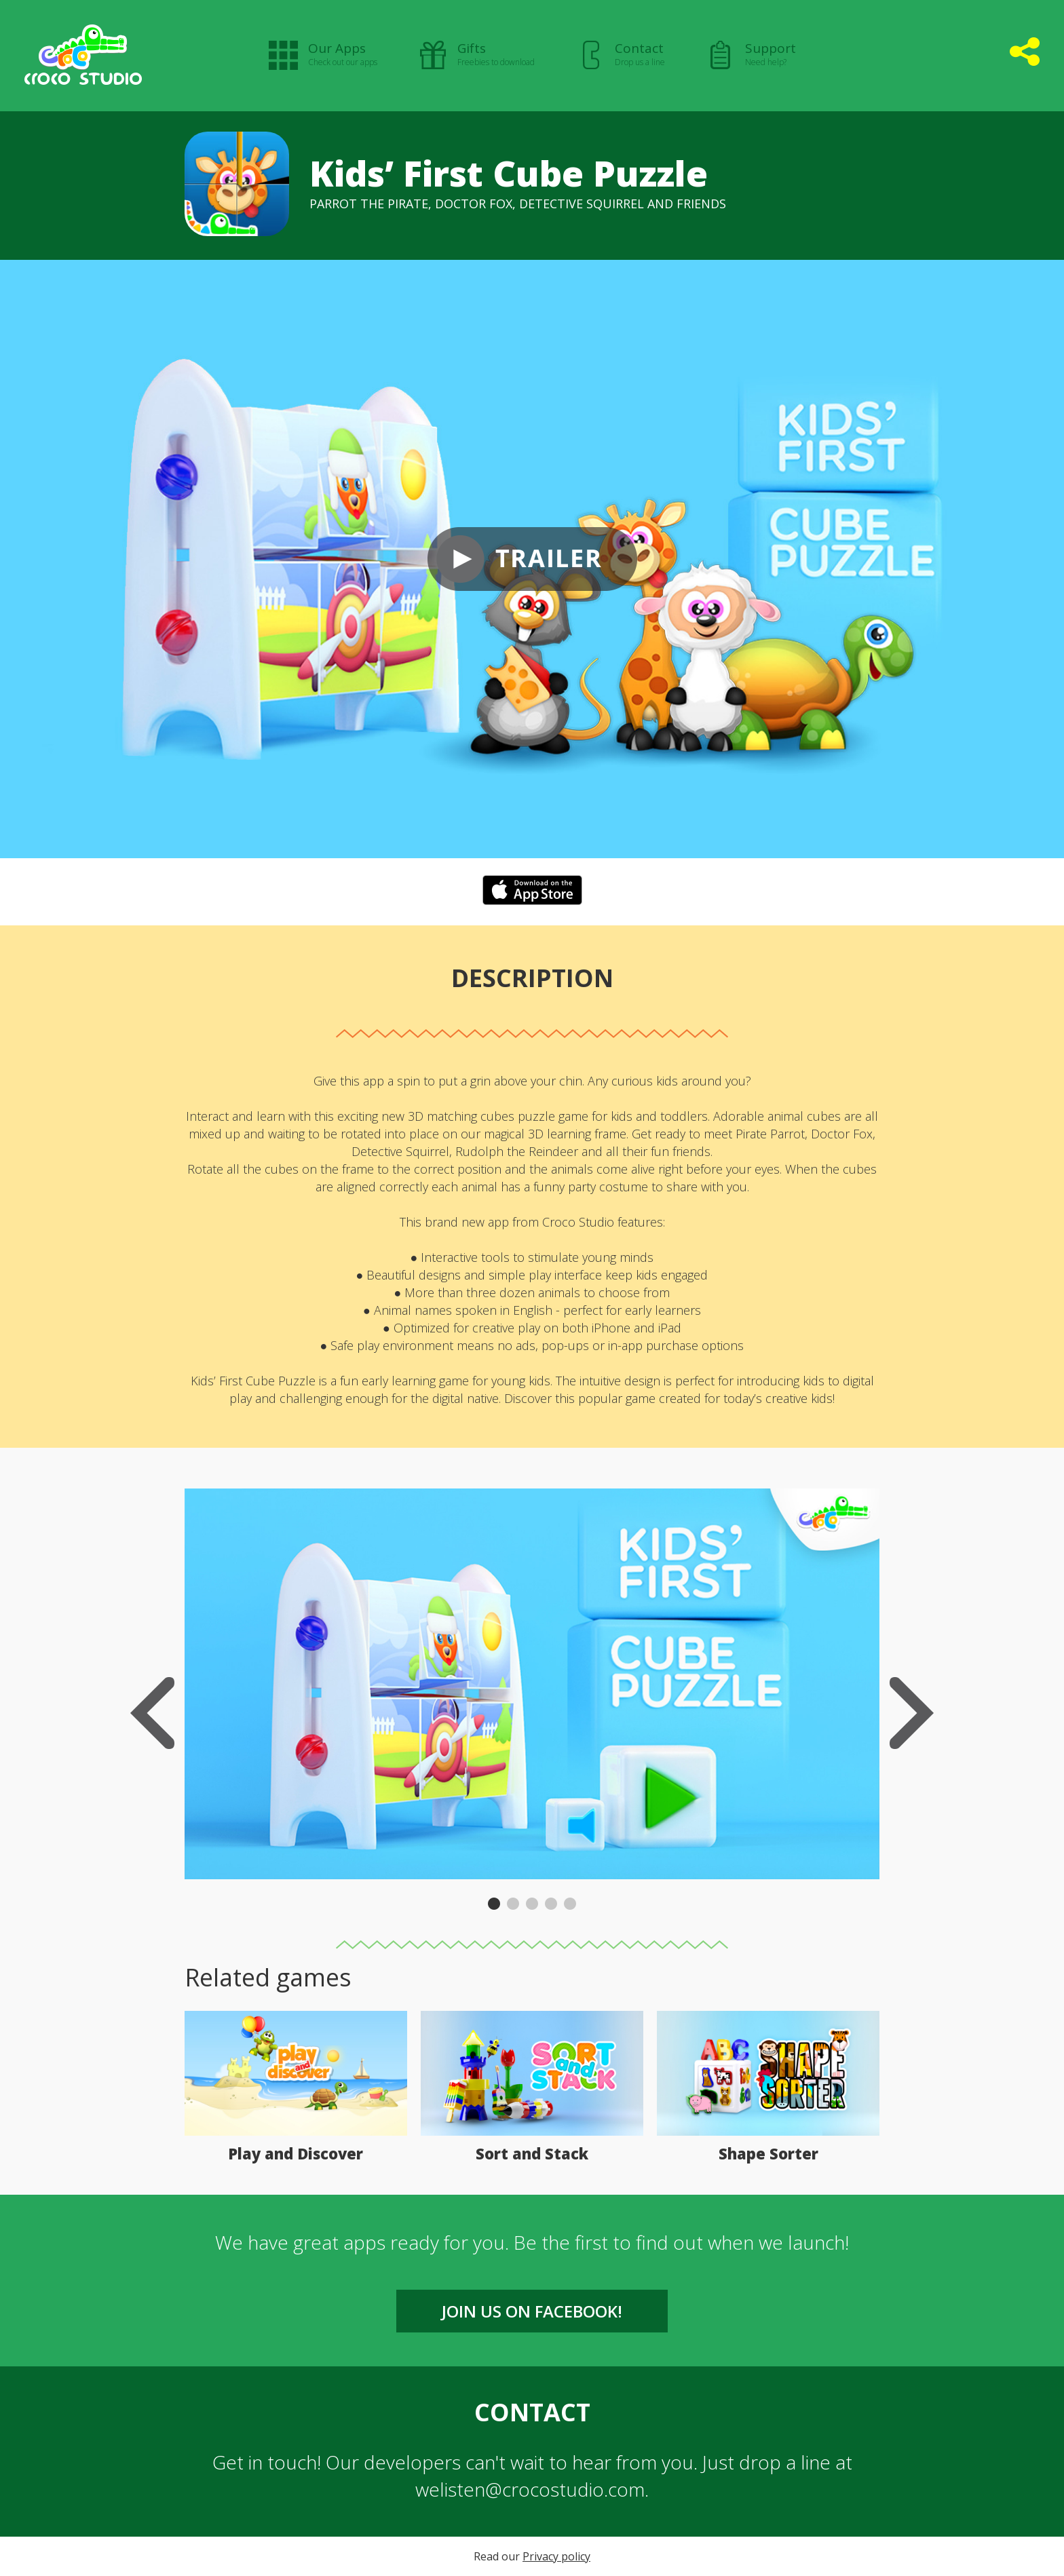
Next (912, 1713)
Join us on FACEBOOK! (532, 2311)
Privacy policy (556, 2556)
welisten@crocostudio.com (530, 2489)
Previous (152, 1713)
